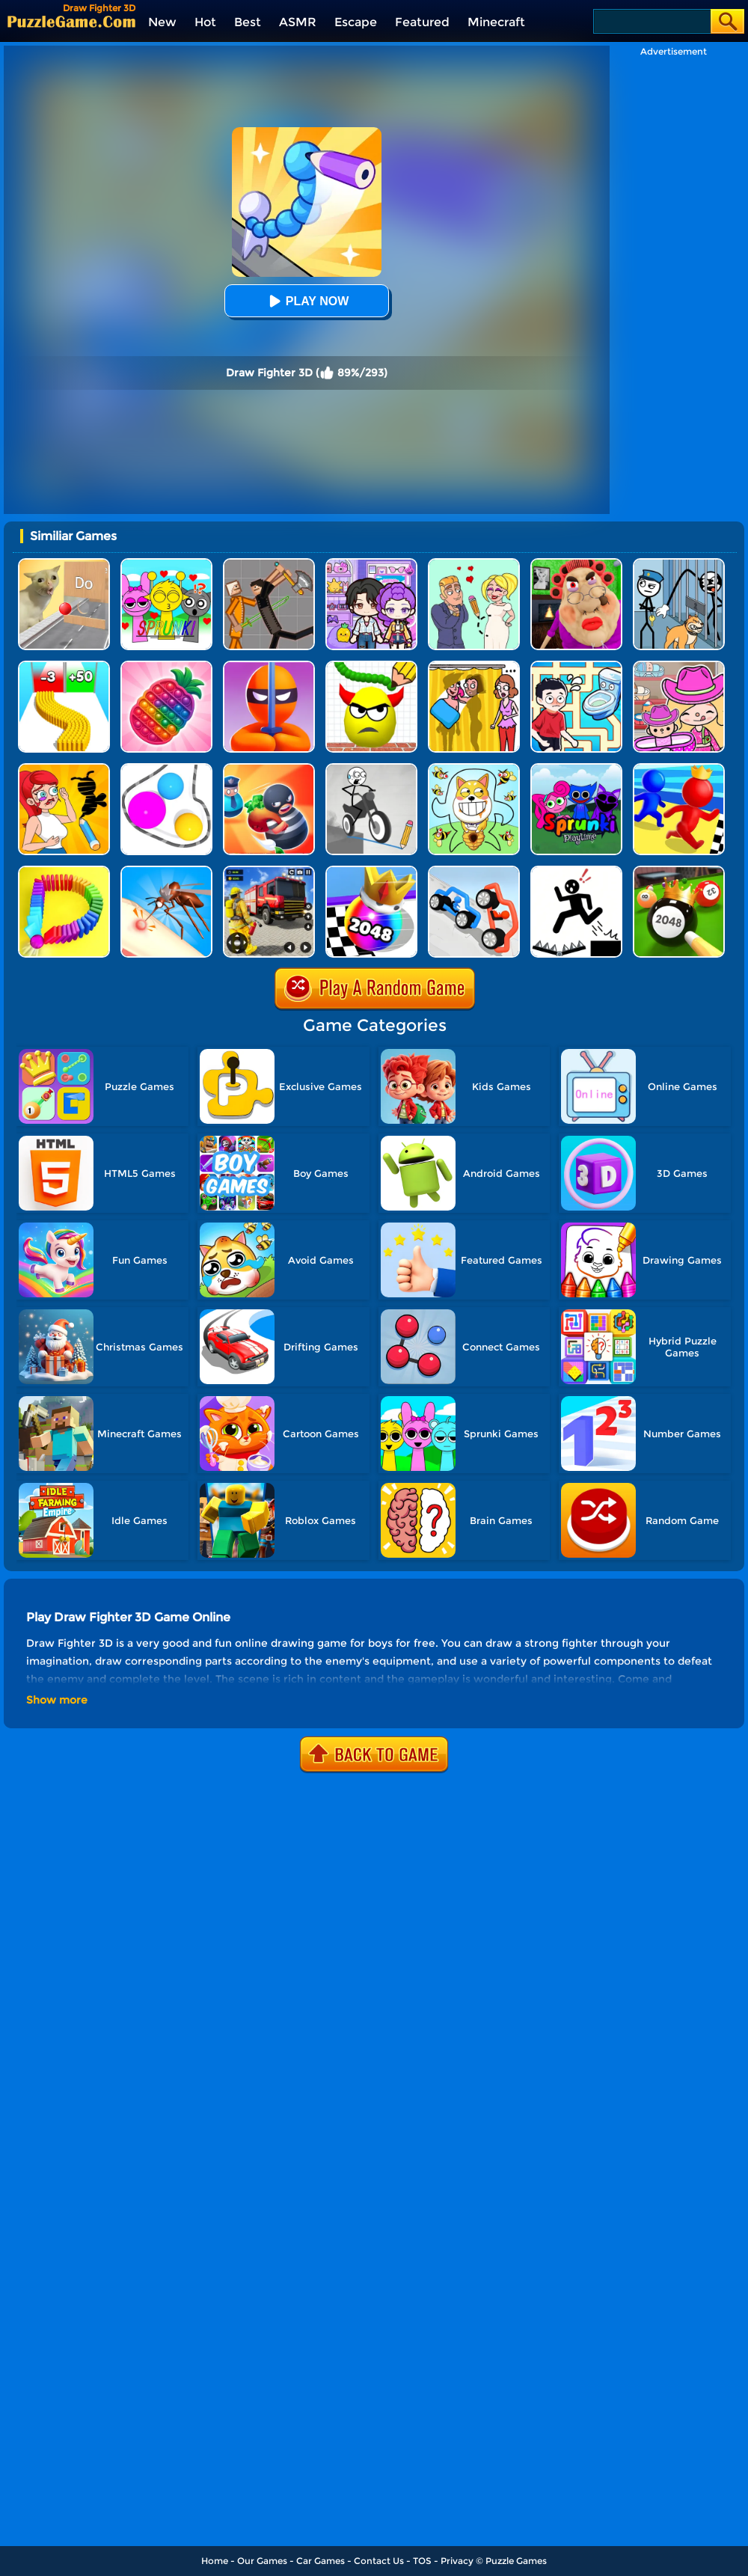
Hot (205, 22)
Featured (422, 22)
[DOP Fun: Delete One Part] (474, 666)
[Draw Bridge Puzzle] (371, 768)
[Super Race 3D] (679, 768)
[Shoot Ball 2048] (371, 871)
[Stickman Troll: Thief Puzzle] (679, 563)
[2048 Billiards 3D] (679, 871)
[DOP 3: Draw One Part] (64, 768)
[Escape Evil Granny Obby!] (576, 563)
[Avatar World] (679, 666)
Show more (57, 1700)
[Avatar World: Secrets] (371, 563)
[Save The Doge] (474, 768)
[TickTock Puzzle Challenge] (64, 563)
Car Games (320, 2560)
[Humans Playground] (269, 563)
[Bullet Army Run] (64, 666)
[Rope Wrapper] (166, 768)
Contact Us (379, 2560)
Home (214, 2560)
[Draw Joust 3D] (474, 871)
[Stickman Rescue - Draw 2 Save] (576, 871)
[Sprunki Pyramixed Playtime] (576, 768)
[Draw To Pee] (576, 666)
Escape (355, 22)
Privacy (457, 2560)
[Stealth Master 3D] (269, 666)
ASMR (297, 22)
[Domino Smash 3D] (64, 871)
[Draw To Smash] (371, 666)
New (162, 22)
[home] (71, 21)
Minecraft (496, 22)
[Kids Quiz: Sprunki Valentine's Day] (166, 563)
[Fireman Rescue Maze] (269, 871)
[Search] (651, 21)
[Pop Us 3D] (166, 666)
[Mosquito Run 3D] (166, 871)
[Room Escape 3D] (269, 768)
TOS (422, 2560)
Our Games (262, 2560)
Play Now (307, 301)
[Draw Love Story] (474, 563)
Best (247, 22)
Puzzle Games (516, 2560)
